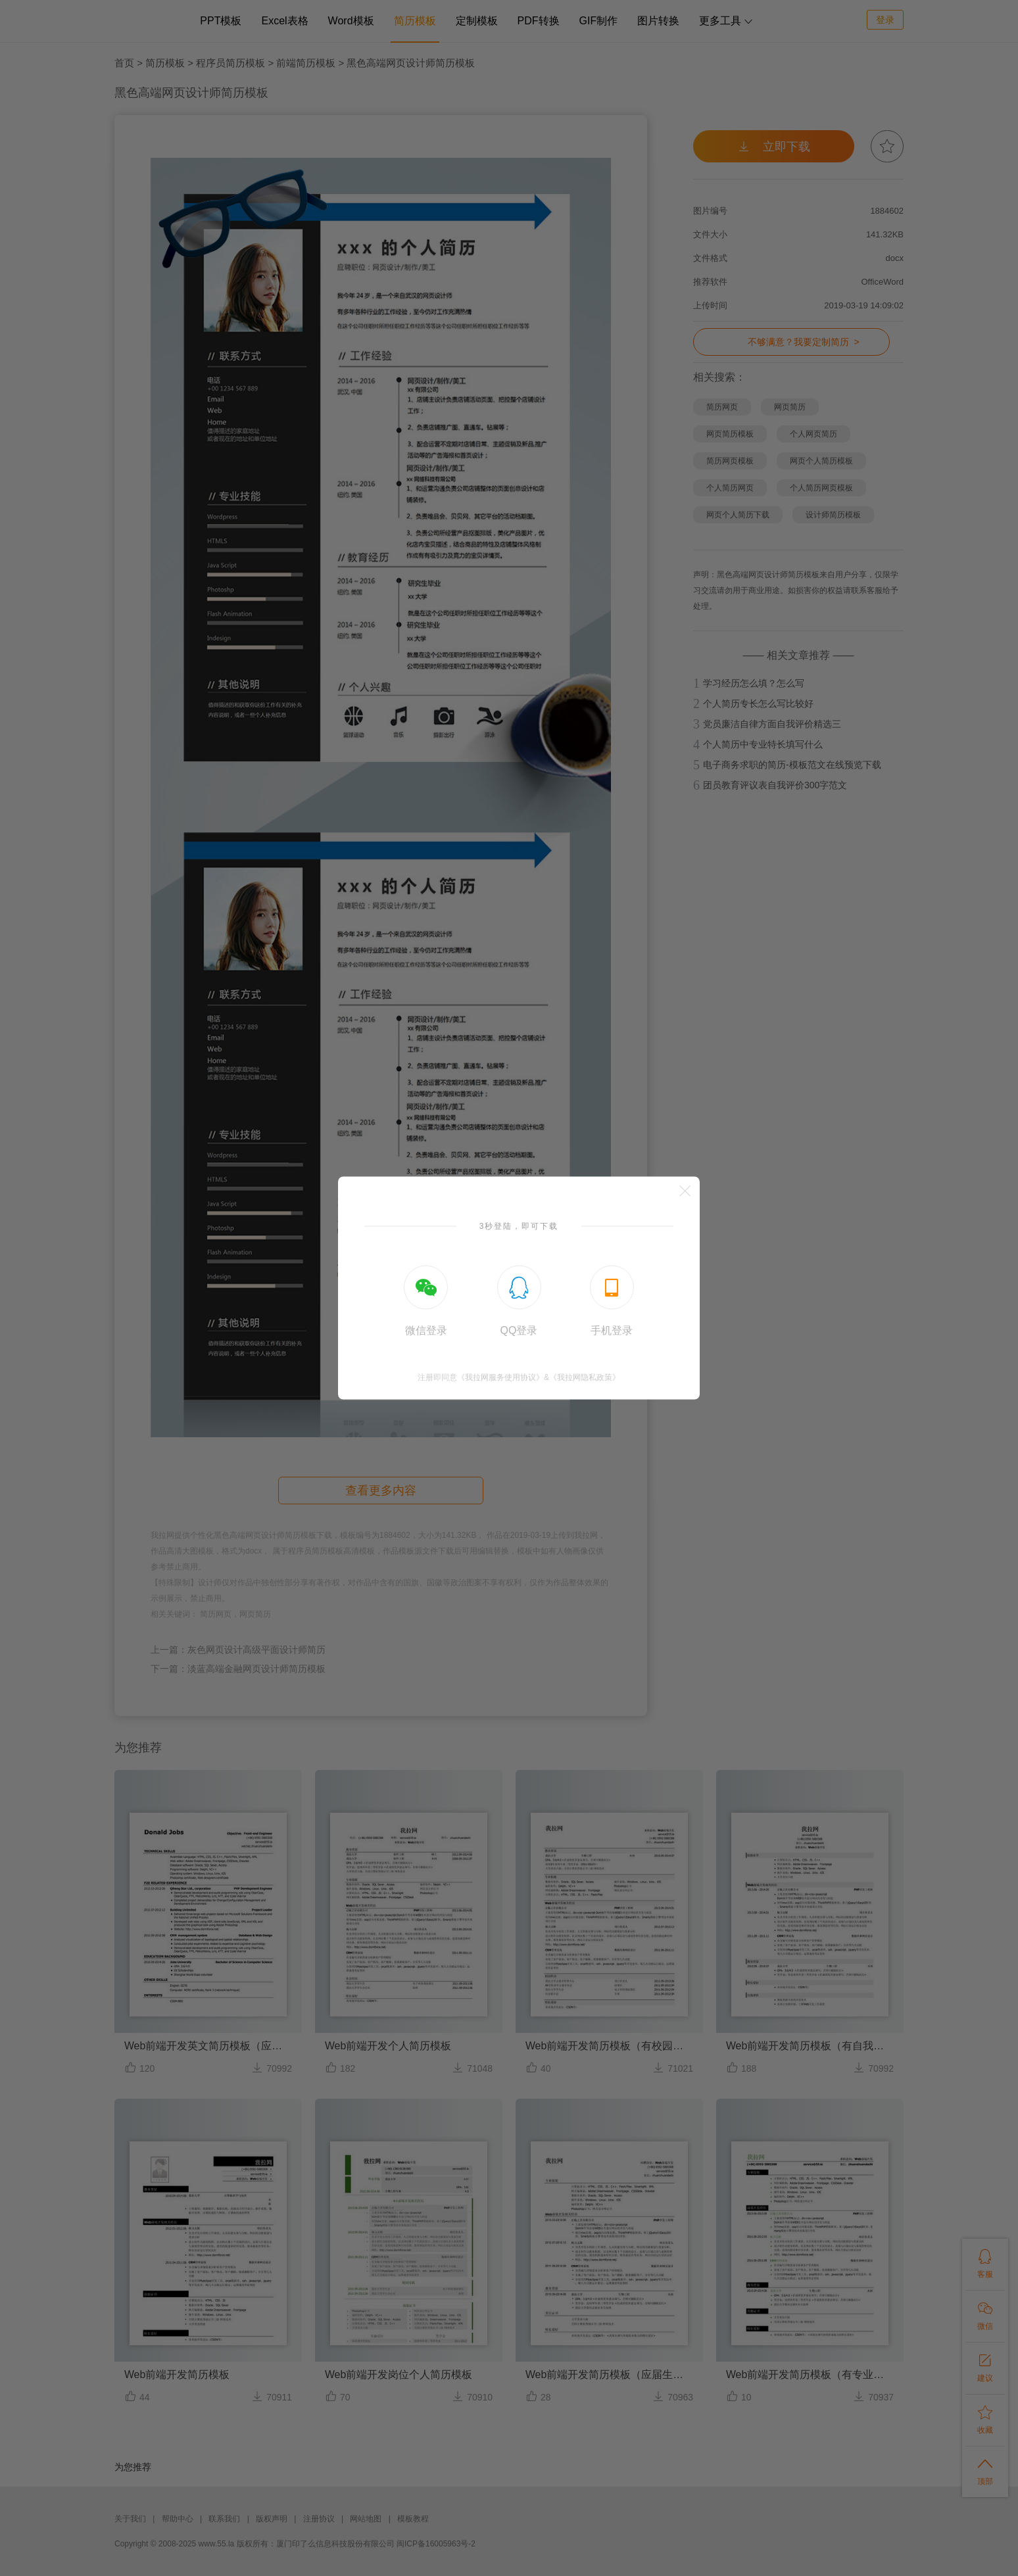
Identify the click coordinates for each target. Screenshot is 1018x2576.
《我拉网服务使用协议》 (500, 1377)
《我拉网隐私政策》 (584, 1377)
